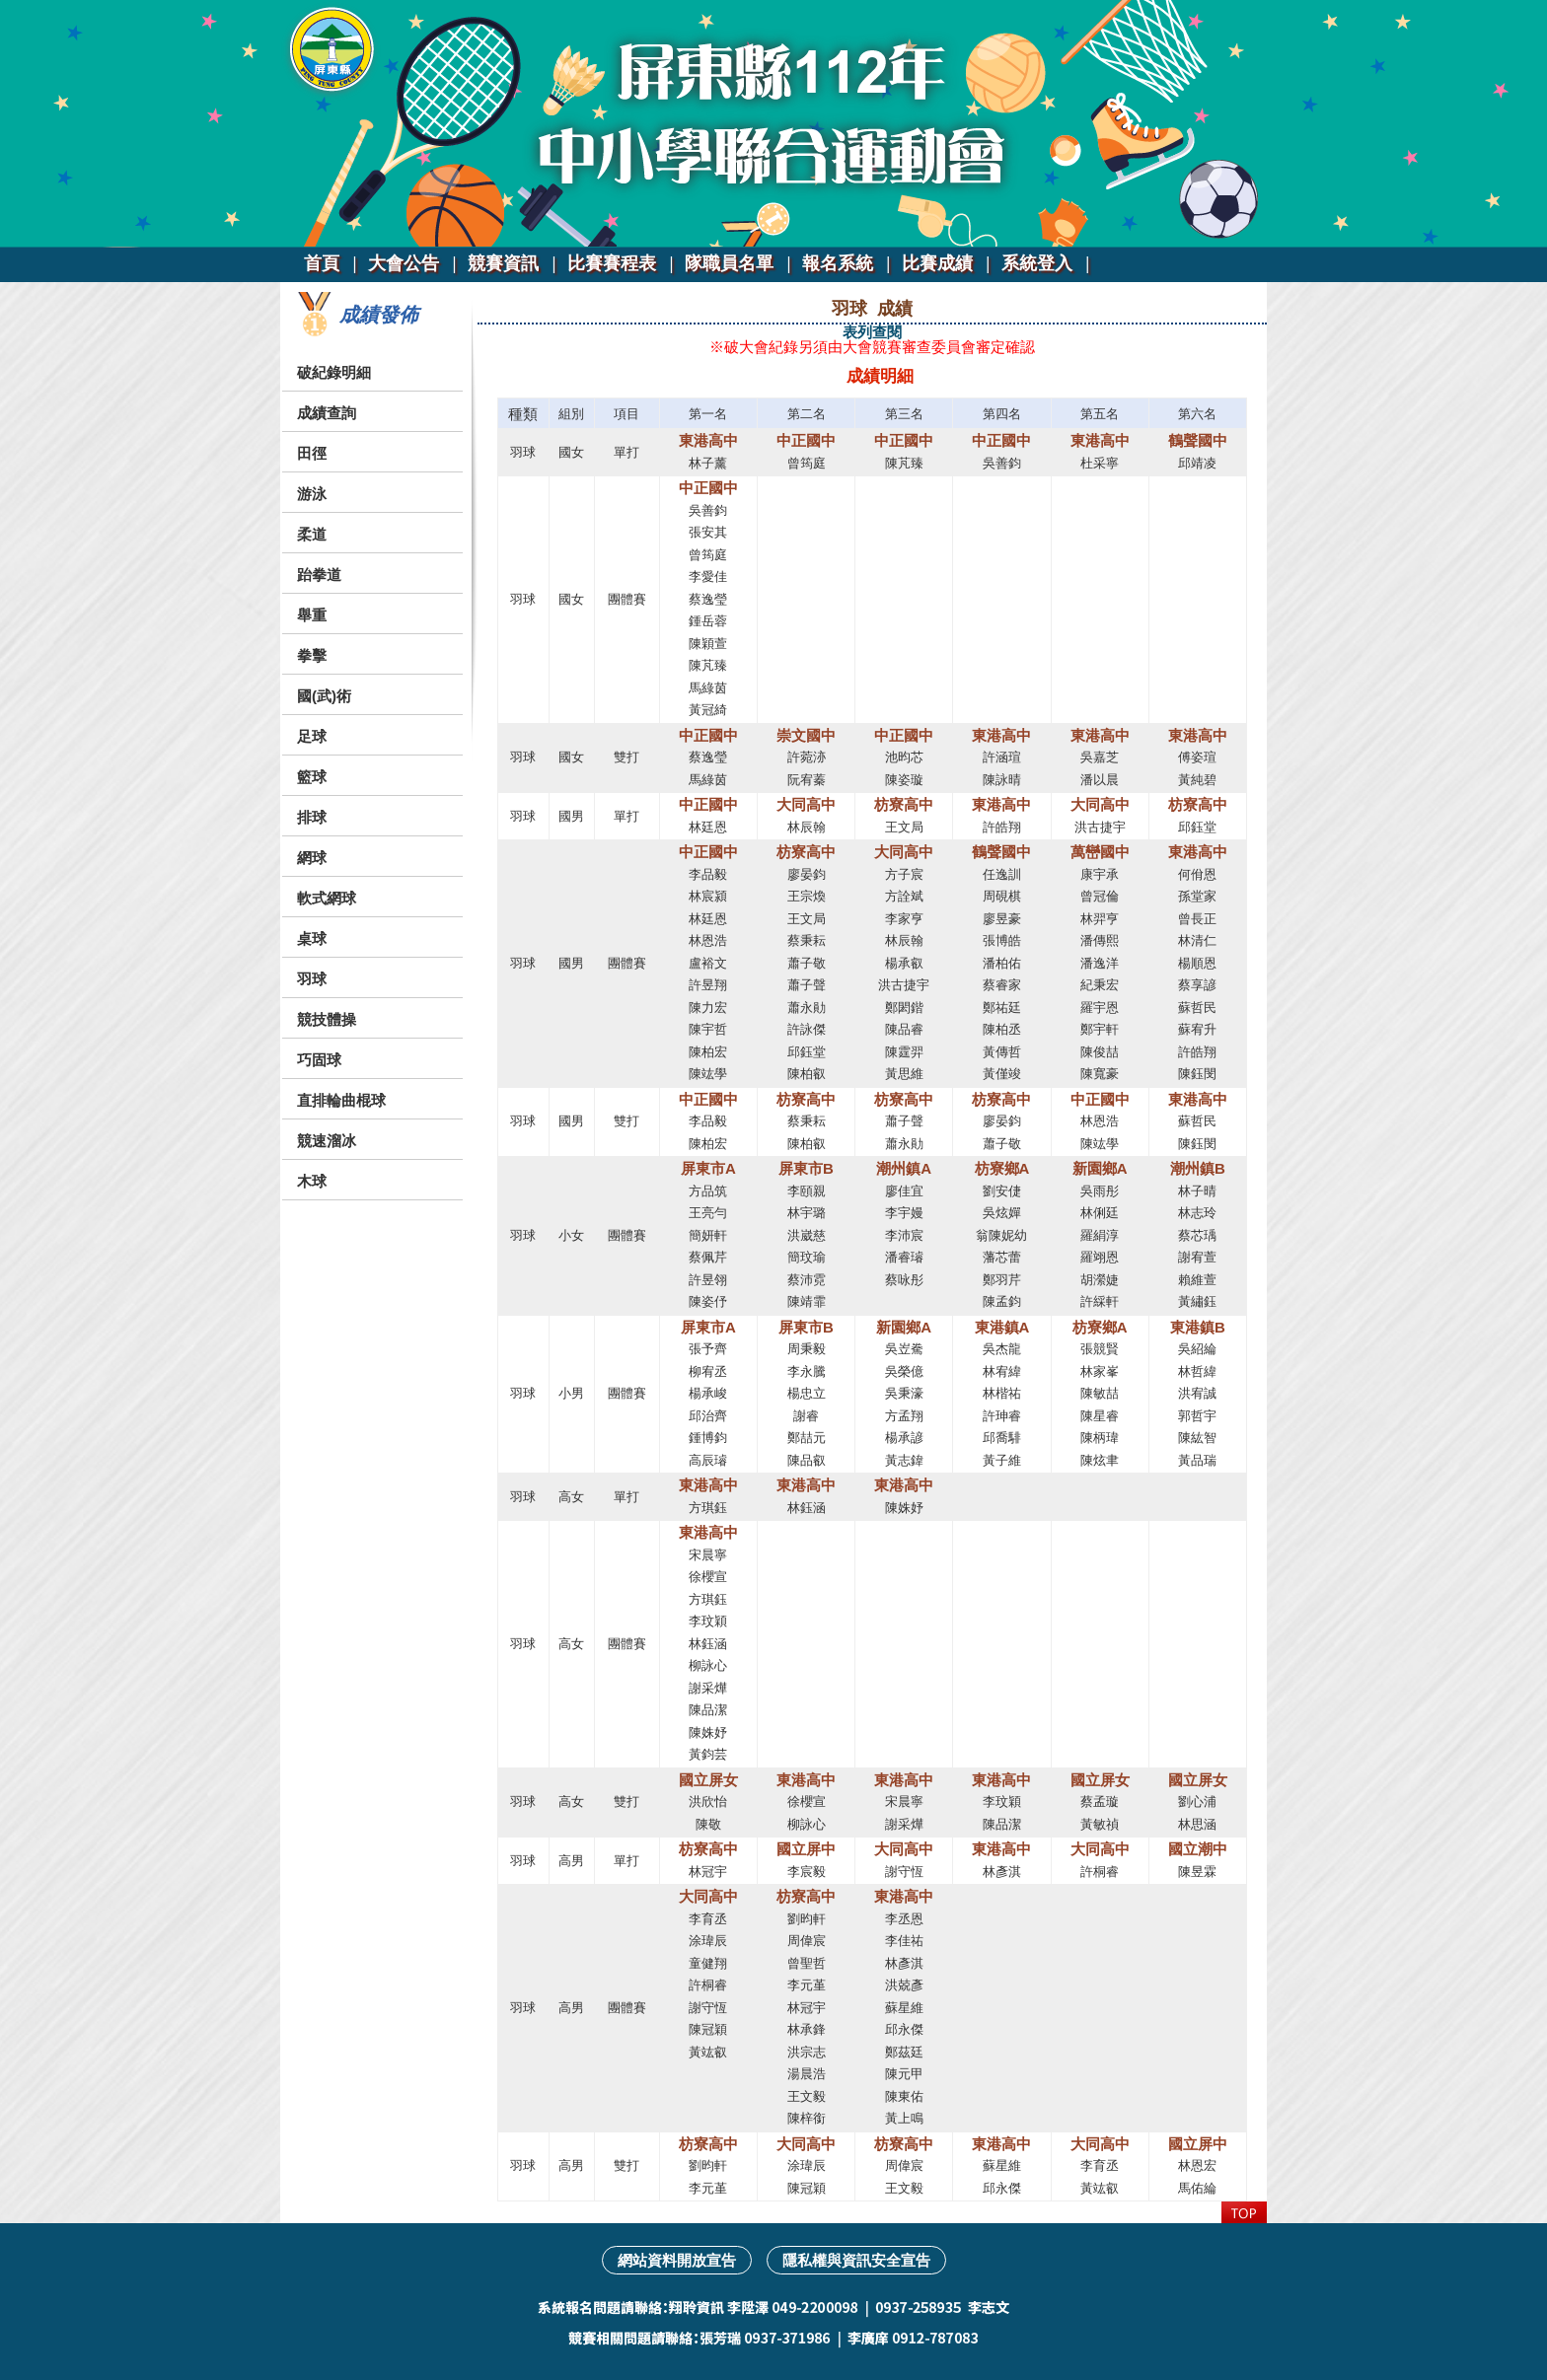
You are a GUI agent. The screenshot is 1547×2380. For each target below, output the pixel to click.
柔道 (312, 534)
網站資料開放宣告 (677, 2260)
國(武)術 (324, 695)
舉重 (312, 615)
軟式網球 (326, 898)
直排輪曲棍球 (341, 1100)
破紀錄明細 (334, 372)
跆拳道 (319, 574)
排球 (312, 817)
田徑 (312, 453)
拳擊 (312, 655)
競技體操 (326, 1019)
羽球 (312, 979)
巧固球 (319, 1059)
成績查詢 (326, 412)
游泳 (312, 493)
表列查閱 (872, 332)
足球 (312, 736)
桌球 (312, 938)
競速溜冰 (326, 1140)
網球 (312, 857)
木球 (312, 1181)
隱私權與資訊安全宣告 (856, 2260)
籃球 (312, 776)
